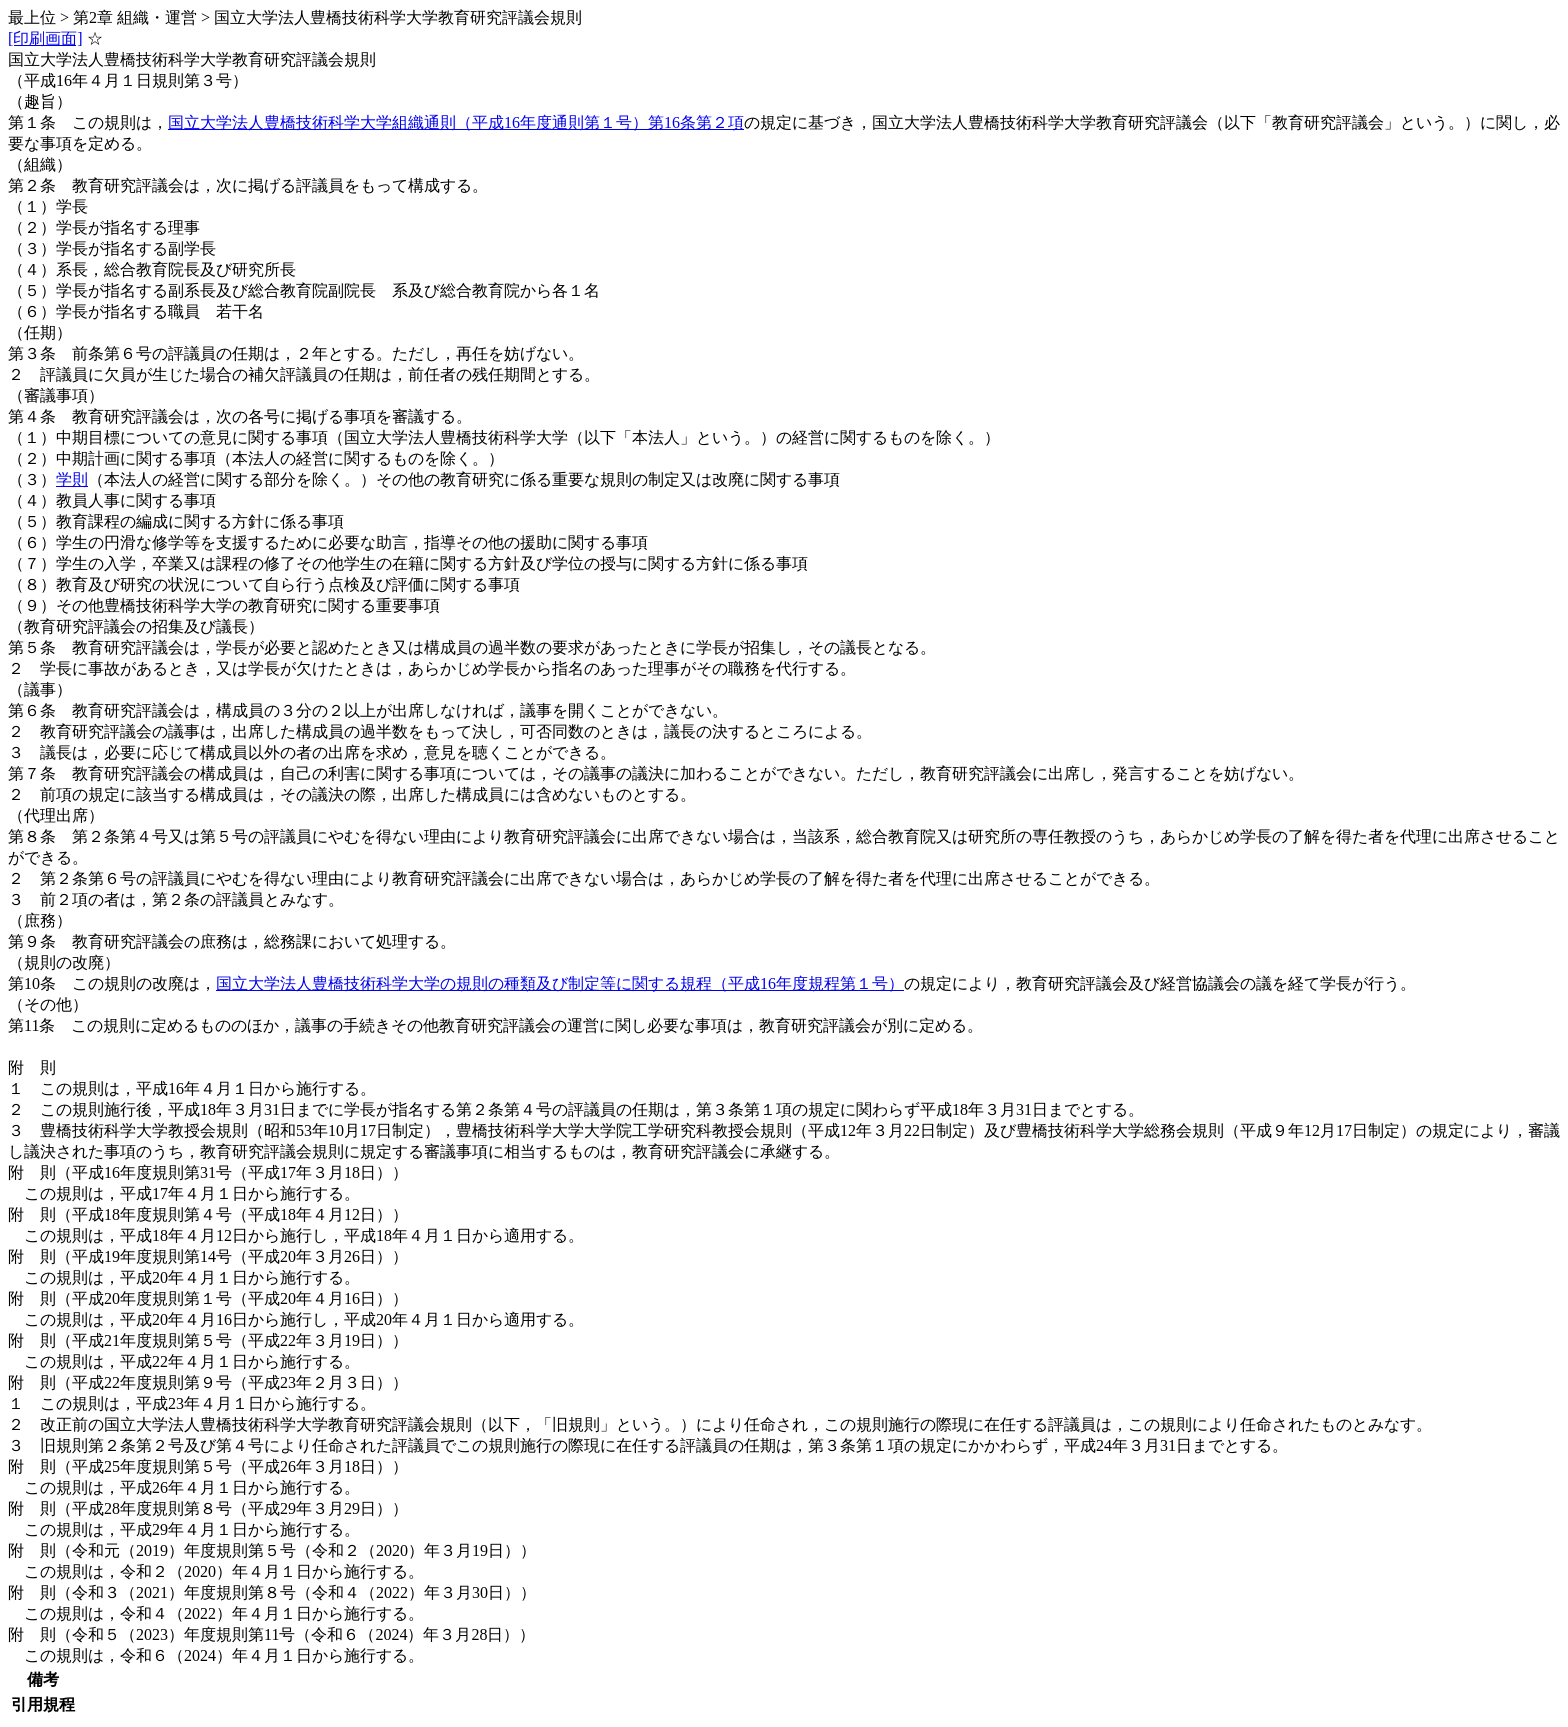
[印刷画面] (45, 38)
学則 (72, 479)
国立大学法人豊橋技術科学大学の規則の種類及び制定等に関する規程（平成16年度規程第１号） (560, 983)
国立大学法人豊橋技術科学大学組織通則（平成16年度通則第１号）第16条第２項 (456, 122)
